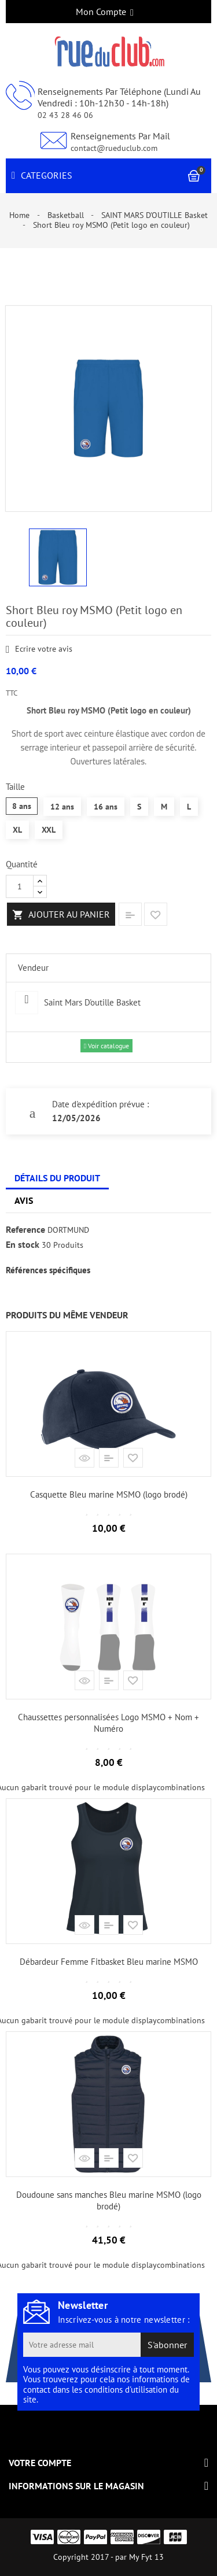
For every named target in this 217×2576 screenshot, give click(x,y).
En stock (22, 1245)
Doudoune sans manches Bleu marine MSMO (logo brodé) (108, 2200)
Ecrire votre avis (39, 649)
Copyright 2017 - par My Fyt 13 (108, 2557)
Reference (25, 1230)
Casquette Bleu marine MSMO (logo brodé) (108, 1494)
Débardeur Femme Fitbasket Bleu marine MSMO (109, 1961)
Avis (23, 1200)
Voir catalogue (106, 1045)
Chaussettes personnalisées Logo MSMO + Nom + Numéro (108, 1723)
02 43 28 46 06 (65, 115)
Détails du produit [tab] (57, 1178)
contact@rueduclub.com (114, 148)
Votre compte (40, 2462)
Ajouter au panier (61, 914)
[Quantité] (20, 886)
